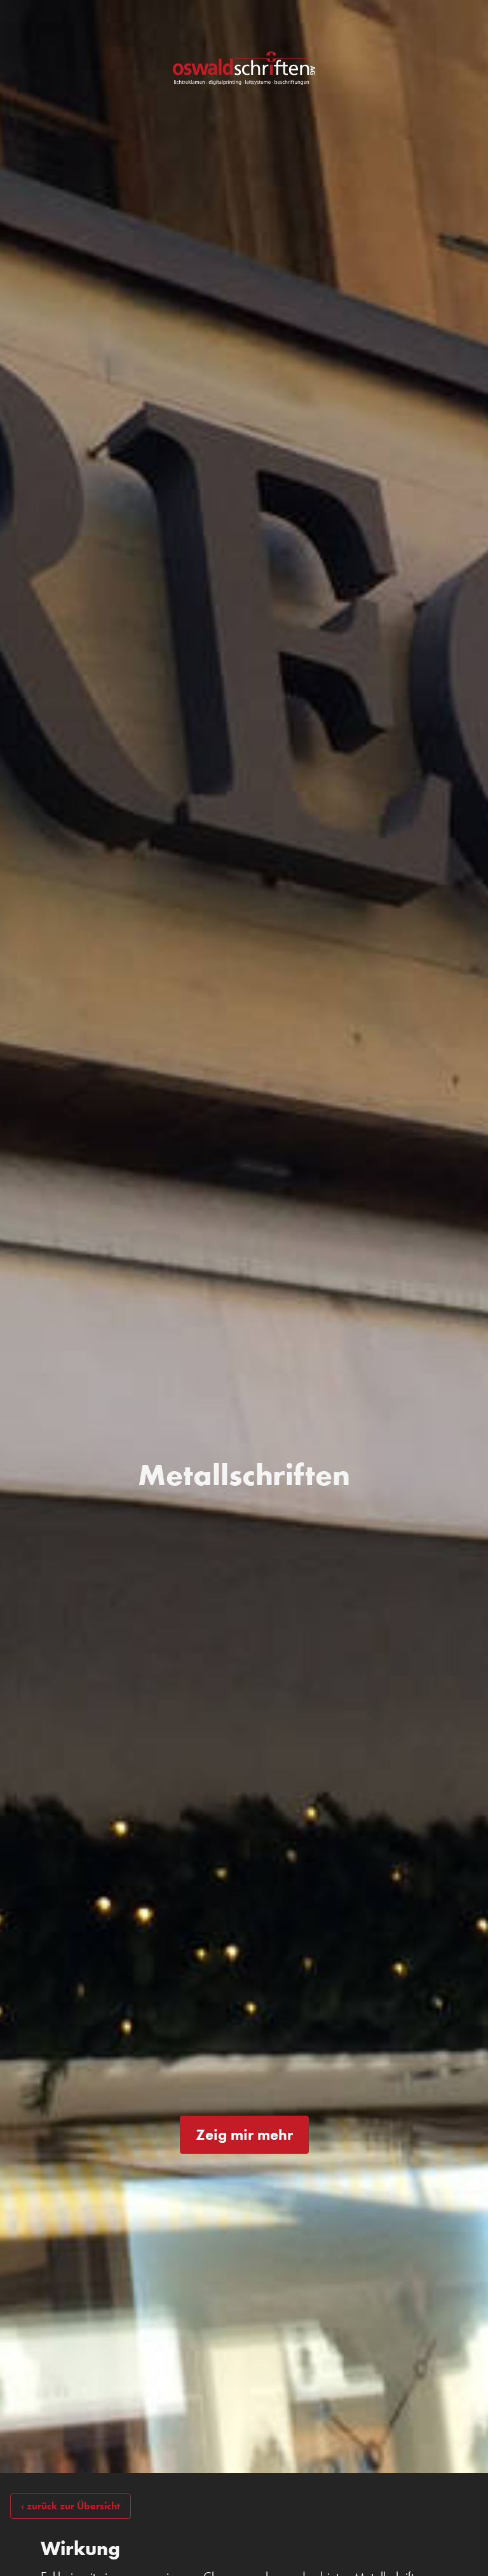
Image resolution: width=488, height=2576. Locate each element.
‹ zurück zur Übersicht (70, 2506)
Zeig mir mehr (244, 2134)
